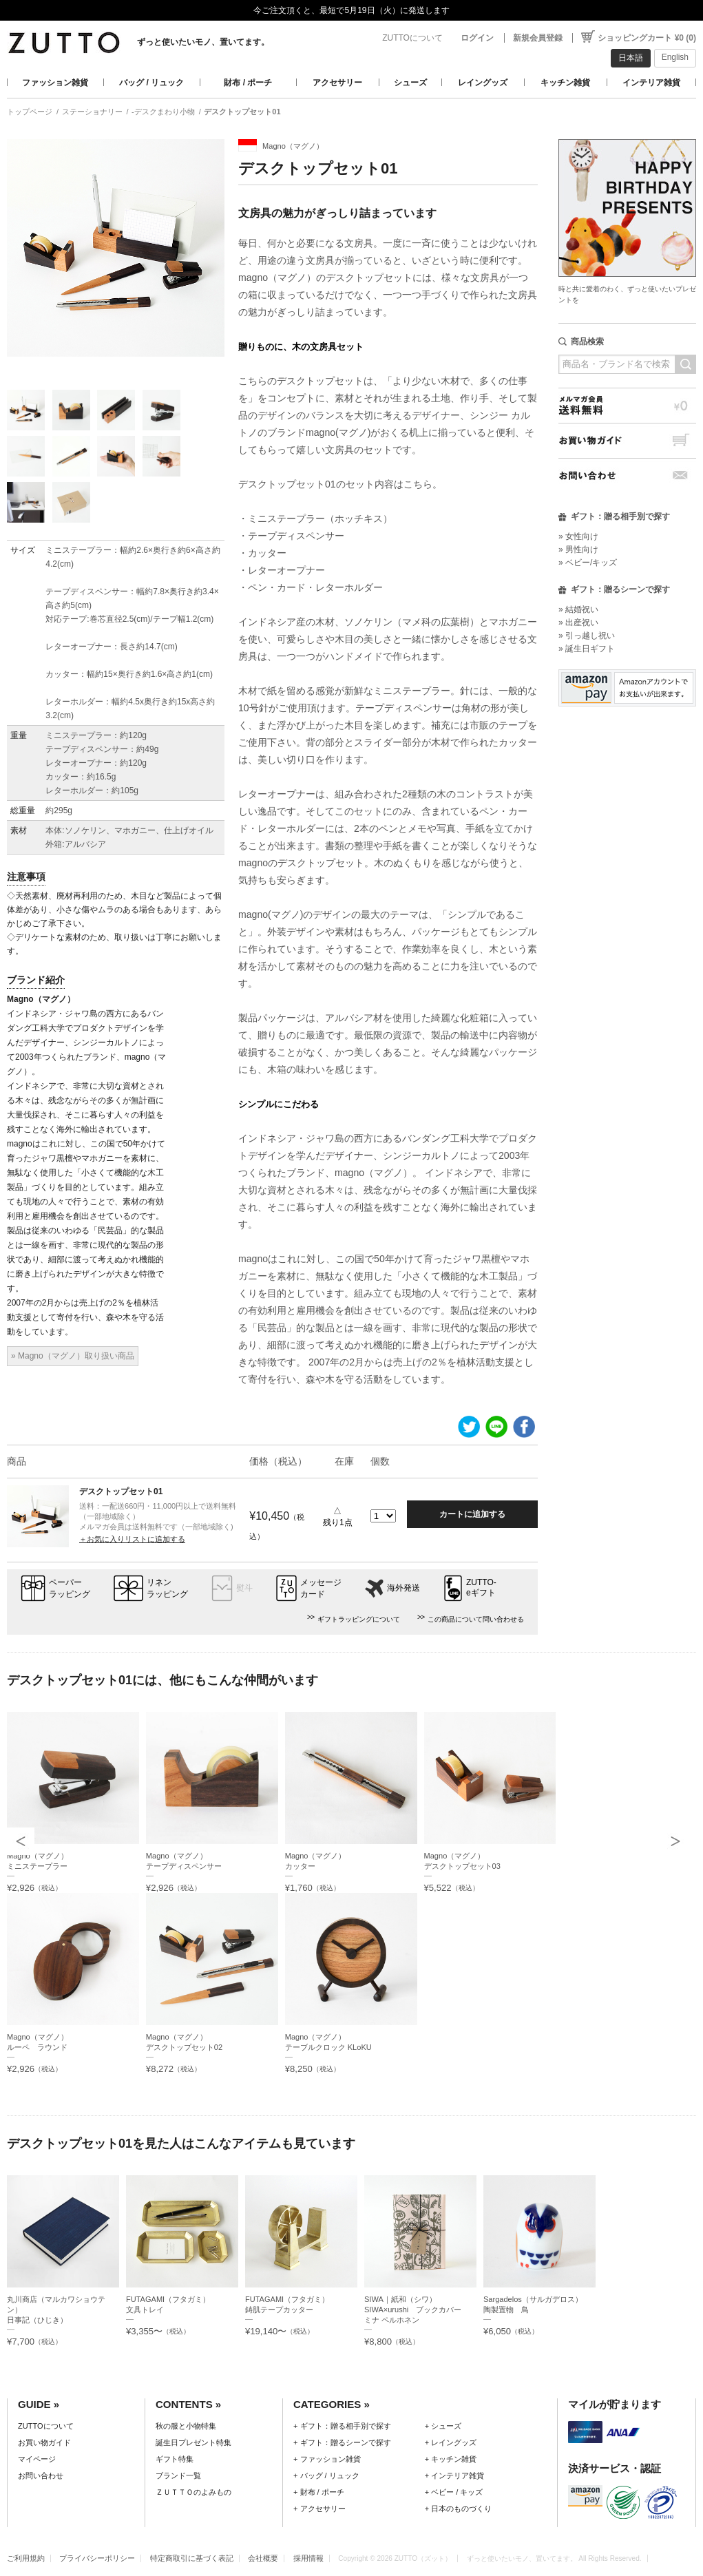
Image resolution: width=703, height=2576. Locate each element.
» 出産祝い (578, 622)
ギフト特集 (174, 2459)
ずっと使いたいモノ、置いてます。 (203, 42)
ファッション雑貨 (55, 82)
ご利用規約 (26, 2558)
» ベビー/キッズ (587, 562)
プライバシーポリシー (97, 2558)
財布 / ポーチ (248, 82)
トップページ (29, 111)
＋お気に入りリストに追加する (132, 1539)
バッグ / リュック (151, 82)
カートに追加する (472, 1514)
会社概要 (263, 2558)
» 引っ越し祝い (586, 635)
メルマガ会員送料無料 (627, 405)
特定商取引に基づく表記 (191, 2558)
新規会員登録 (538, 38)
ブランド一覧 (178, 2475)
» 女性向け (578, 536)
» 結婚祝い (578, 609)
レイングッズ (482, 82)
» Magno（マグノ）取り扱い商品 (72, 1356)
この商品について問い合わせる (476, 1619)
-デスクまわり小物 (163, 111)
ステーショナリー (92, 111)
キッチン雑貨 (565, 82)
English (675, 57)
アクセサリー (337, 82)
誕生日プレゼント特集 (193, 2442)
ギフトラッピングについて (358, 1619)
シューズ (410, 82)
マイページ (37, 2459)
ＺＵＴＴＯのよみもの (193, 2492)
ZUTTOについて (412, 38)
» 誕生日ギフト (586, 648)
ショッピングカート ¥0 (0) (647, 38)
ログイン (477, 38)
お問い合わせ (627, 475)
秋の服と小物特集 (186, 2426)
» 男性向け (578, 549)
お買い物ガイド (627, 440)
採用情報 (308, 2558)
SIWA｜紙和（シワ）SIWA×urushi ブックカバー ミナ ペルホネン (416, 2309)
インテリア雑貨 (651, 82)
